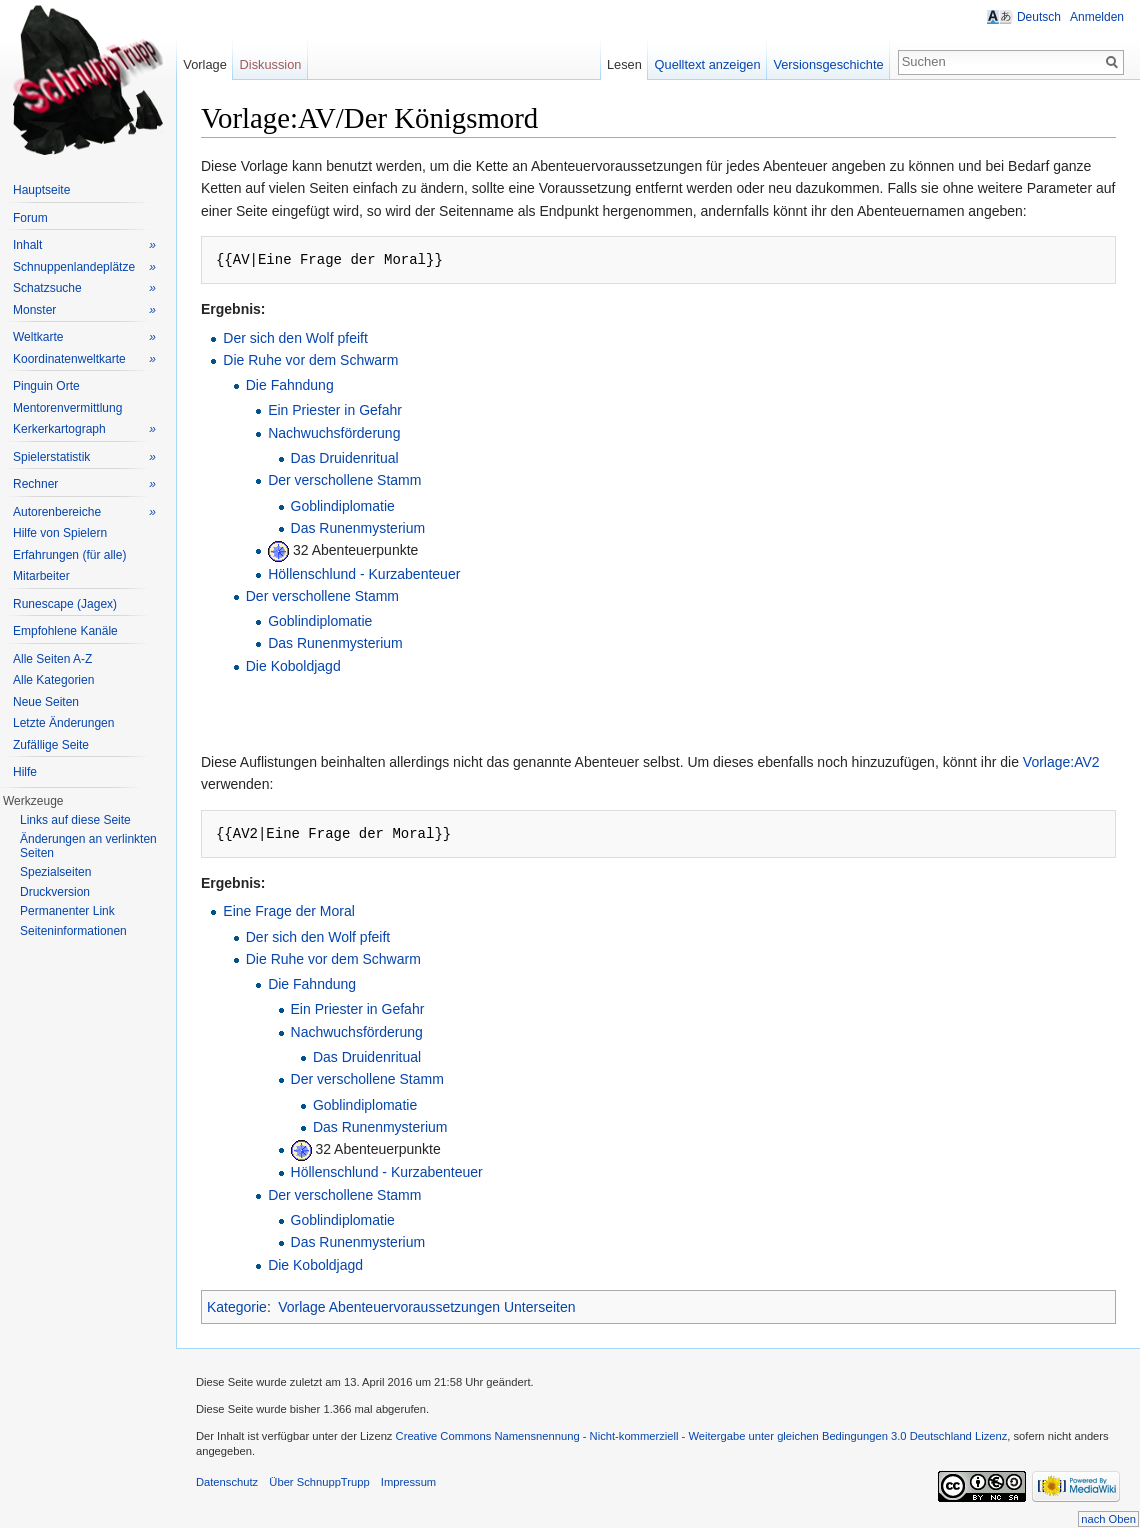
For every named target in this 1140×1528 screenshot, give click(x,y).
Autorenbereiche (84, 512)
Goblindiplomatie (343, 506)
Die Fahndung (290, 385)
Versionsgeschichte (828, 64)
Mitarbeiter (41, 576)
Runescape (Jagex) (65, 604)
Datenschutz (227, 1482)
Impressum (408, 1482)
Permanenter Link (67, 911)
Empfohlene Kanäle (65, 631)
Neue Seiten (46, 702)
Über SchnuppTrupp (319, 1482)
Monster (84, 310)
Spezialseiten (55, 872)
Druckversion (55, 892)
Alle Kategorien (53, 680)
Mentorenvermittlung (67, 408)
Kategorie (237, 1307)
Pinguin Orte (46, 386)
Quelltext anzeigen (708, 64)
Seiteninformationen (73, 931)
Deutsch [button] (1039, 17)
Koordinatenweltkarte (84, 359)
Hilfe (25, 772)
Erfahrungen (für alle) (69, 555)
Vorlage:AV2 (1061, 762)
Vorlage (204, 64)
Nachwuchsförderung (334, 433)
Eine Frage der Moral (289, 911)
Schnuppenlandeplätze (84, 267)
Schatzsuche (84, 288)
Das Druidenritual (345, 458)
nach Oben (1108, 1519)
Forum (30, 218)
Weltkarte (84, 337)
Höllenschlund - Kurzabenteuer (364, 574)
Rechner (84, 484)
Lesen (624, 64)
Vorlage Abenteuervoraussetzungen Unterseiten (426, 1307)
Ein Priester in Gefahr (335, 410)
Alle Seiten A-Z (52, 659)
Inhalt (84, 245)
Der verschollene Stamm (344, 480)
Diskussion (271, 64)
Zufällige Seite (51, 745)
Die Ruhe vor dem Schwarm (310, 360)
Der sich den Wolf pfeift (295, 338)
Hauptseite (41, 190)
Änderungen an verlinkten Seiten (88, 846)
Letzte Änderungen (63, 723)
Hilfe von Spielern (60, 533)
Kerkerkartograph (84, 429)
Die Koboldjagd (293, 666)
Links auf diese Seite (75, 820)
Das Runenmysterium (358, 528)
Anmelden (1097, 17)
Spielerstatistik (84, 457)
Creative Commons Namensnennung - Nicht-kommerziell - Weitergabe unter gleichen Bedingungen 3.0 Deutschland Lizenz (702, 1436)
